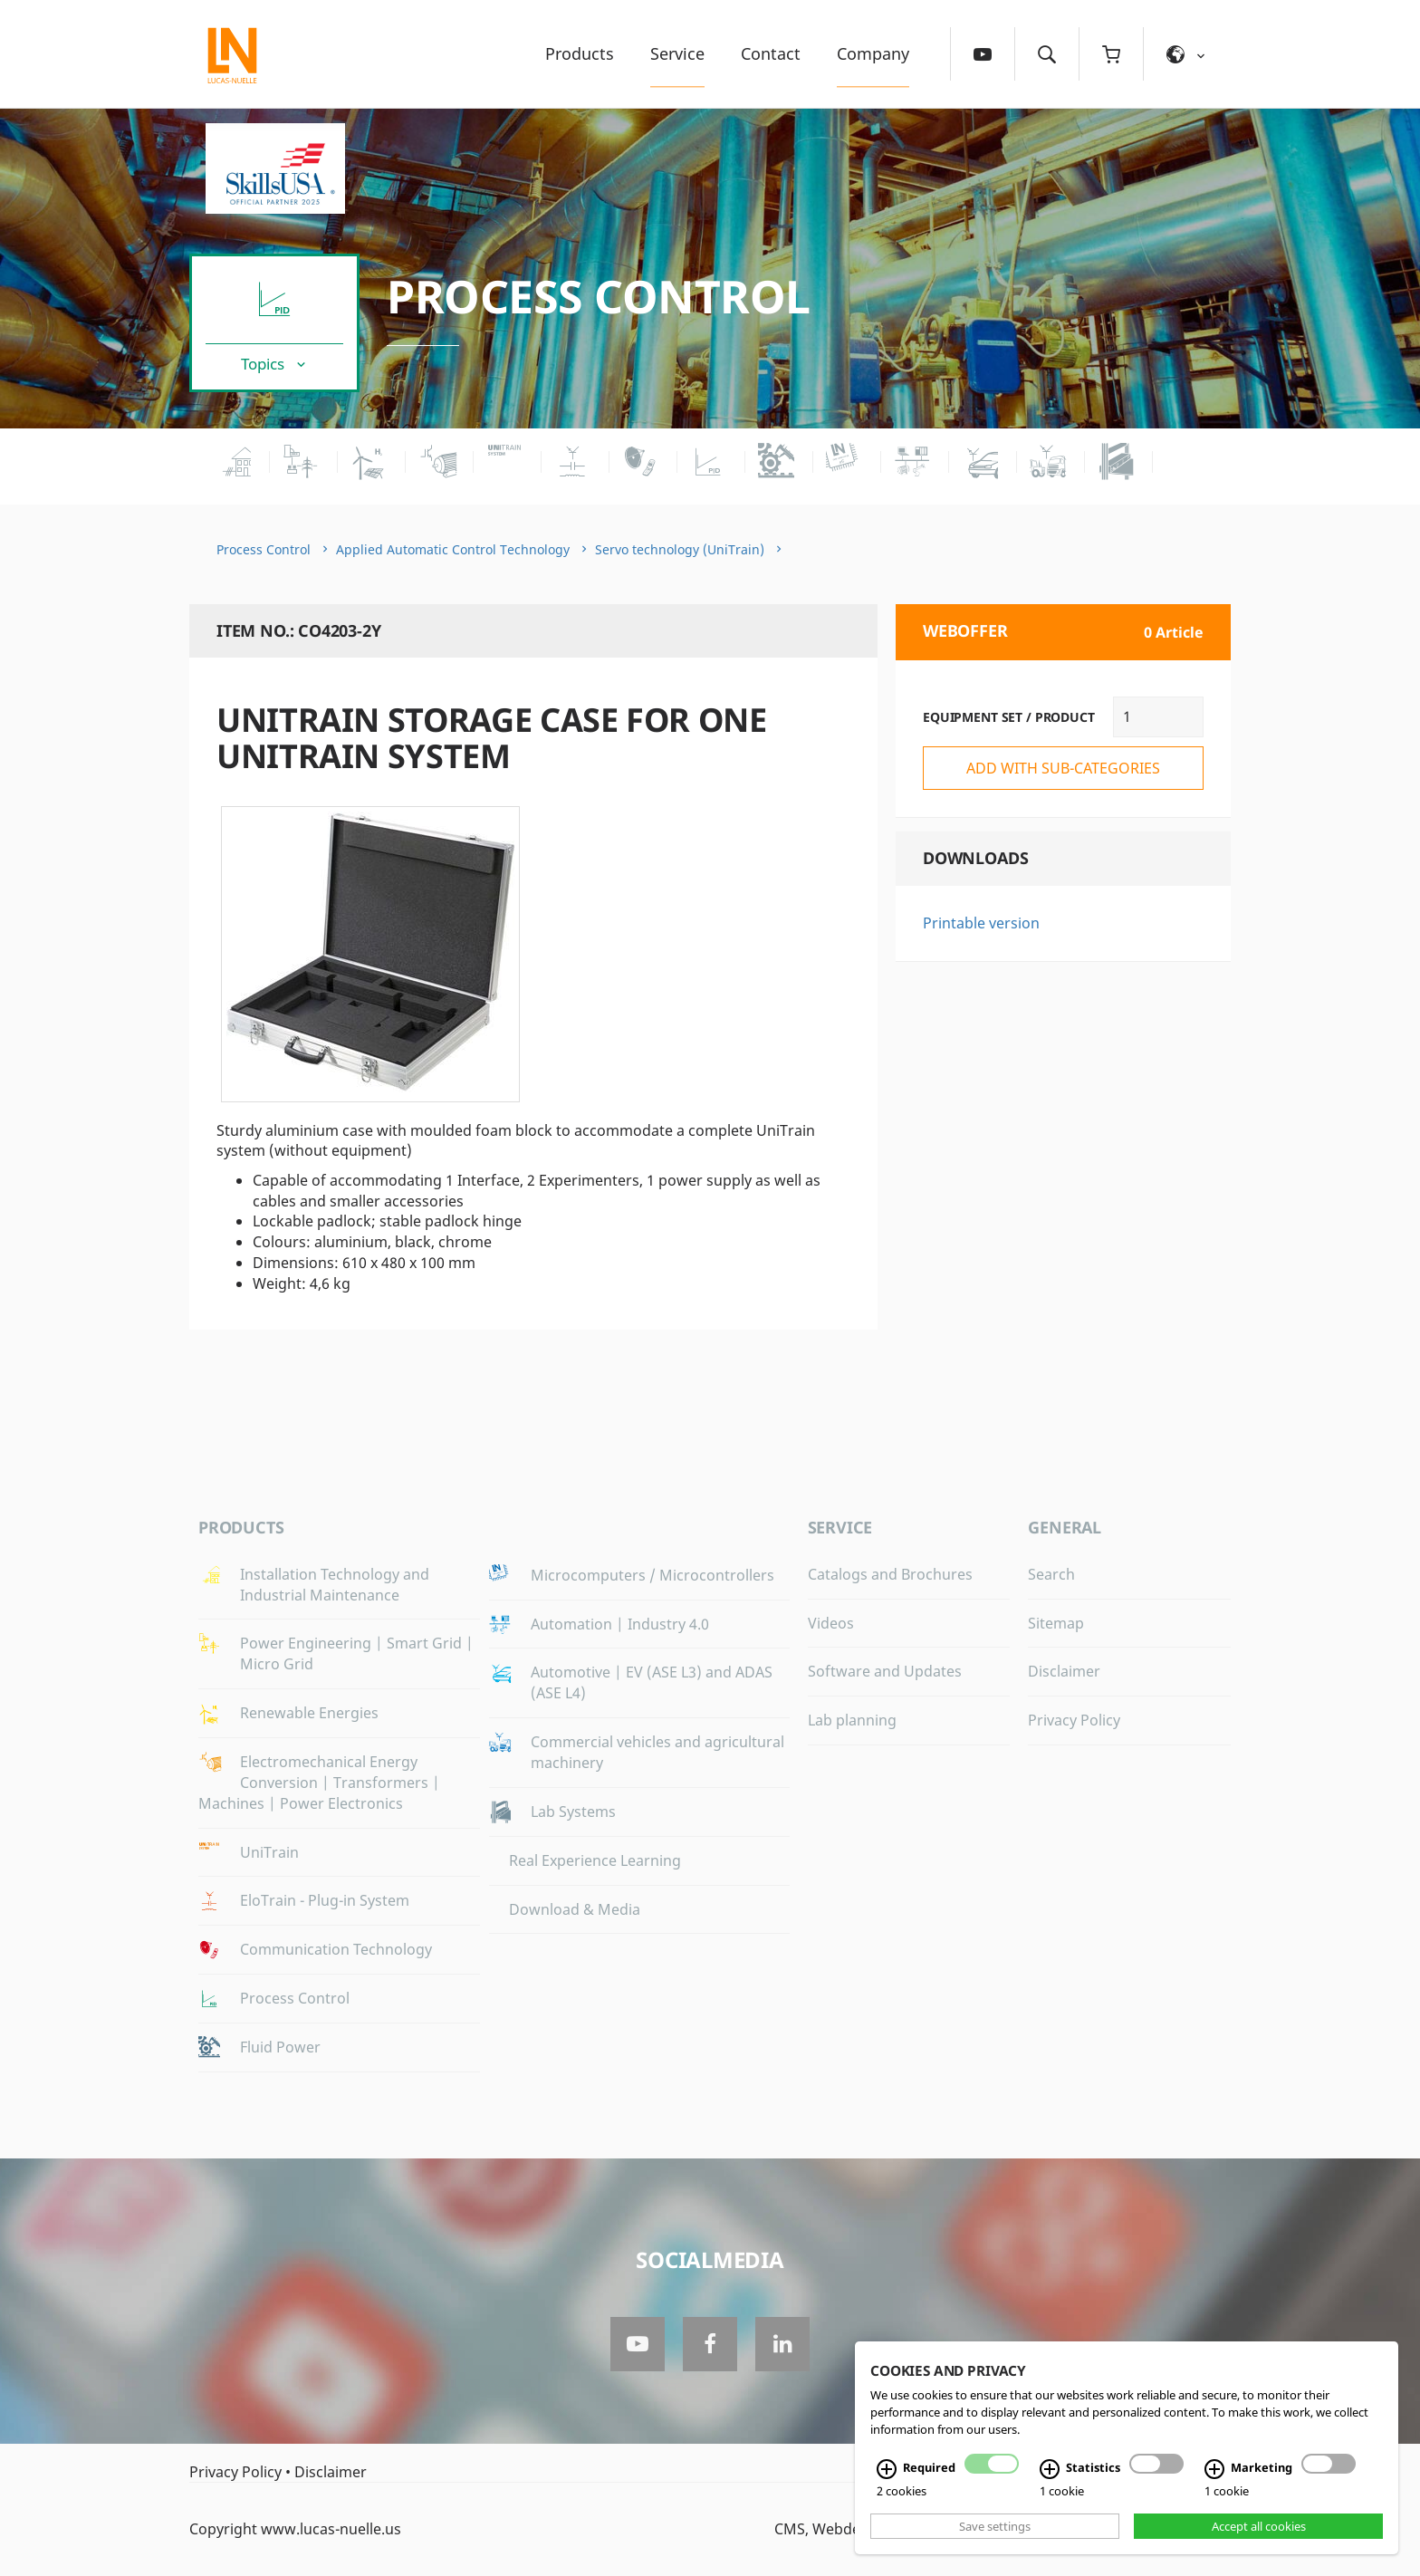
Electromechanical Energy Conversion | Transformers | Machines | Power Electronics (319, 1782)
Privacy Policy (1074, 1720)
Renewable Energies (309, 1713)
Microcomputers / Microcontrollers (652, 1575)
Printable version (981, 923)
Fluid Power (280, 2047)
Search (1051, 1574)
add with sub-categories (1063, 768)
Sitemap (1056, 1623)
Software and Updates (885, 1671)
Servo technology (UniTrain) (679, 549)
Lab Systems (573, 1811)
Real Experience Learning (595, 1860)
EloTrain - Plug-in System (324, 1900)
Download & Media (574, 1909)
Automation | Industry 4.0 (620, 1624)
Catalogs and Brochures (890, 1574)
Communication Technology (336, 1949)
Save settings (995, 2526)
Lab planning (852, 1720)
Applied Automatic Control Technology (453, 549)
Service (677, 53)
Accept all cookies (1259, 2526)
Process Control (599, 296)
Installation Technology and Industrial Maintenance (334, 1584)
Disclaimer (1064, 1671)
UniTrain (269, 1852)
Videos (831, 1623)
